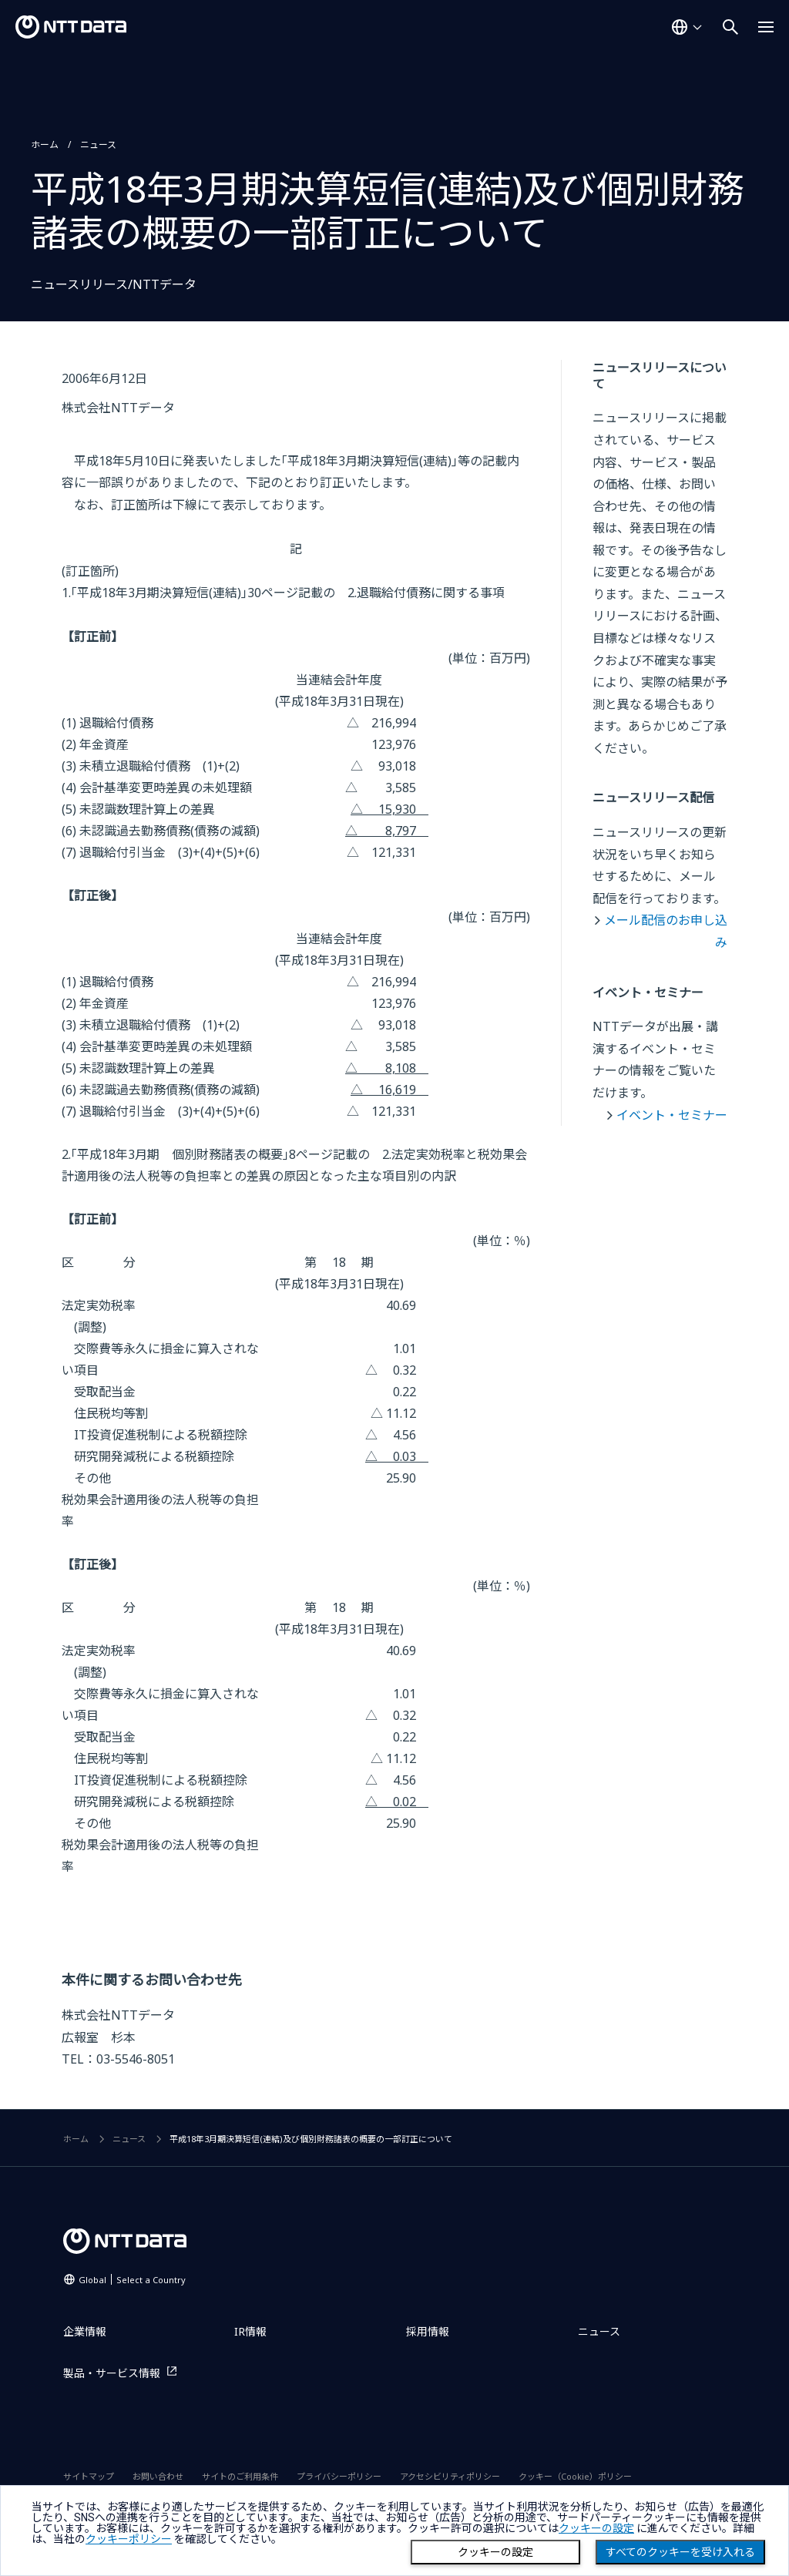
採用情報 (427, 2331)
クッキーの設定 (495, 2552)
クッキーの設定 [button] (596, 2528)
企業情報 (84, 2331)
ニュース (98, 144)
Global (132, 2279)
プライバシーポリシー (339, 2476)
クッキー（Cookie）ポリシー (575, 2476)
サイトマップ (88, 2476)
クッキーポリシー (129, 2539)
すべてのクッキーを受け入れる (680, 2552)
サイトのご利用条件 (240, 2476)
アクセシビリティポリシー (450, 2476)
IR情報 (250, 2331)
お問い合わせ (158, 2476)
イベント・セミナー (671, 1115)
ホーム (45, 144)
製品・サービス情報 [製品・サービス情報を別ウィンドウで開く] (111, 2373)
